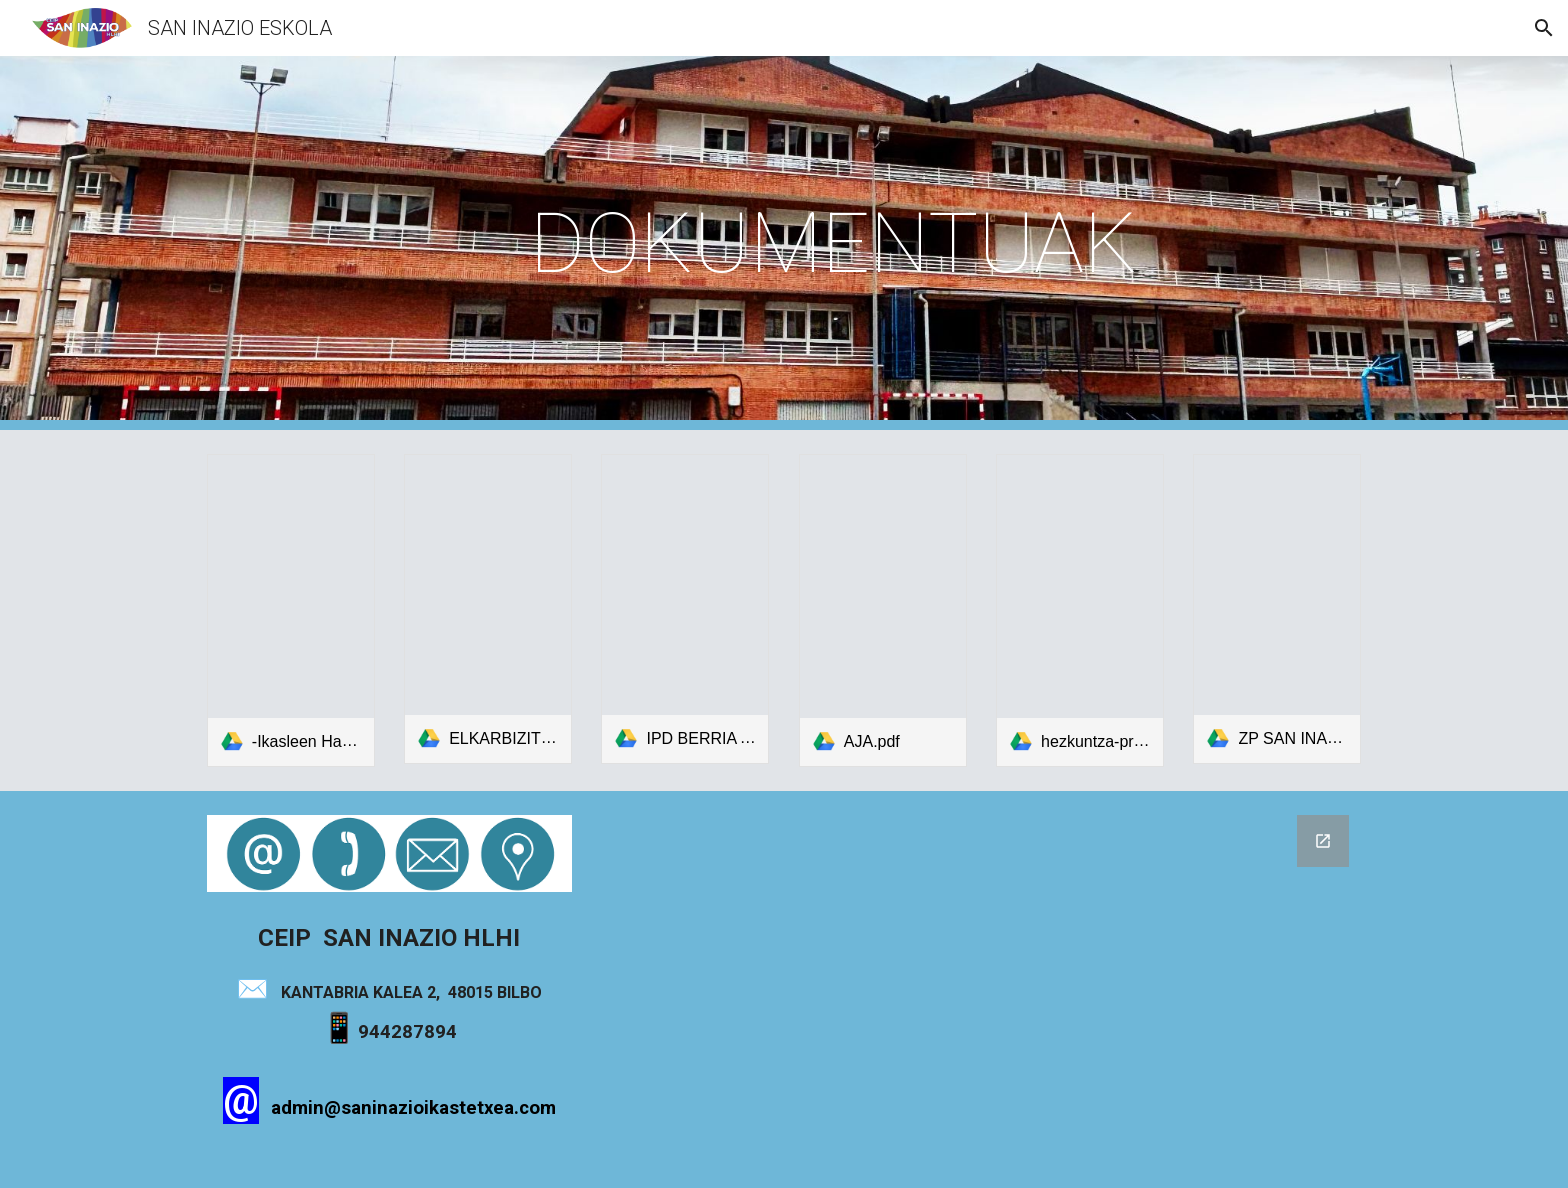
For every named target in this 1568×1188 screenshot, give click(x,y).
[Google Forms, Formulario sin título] (981, 989)
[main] (833, 243)
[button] (1544, 28)
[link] (291, 610)
